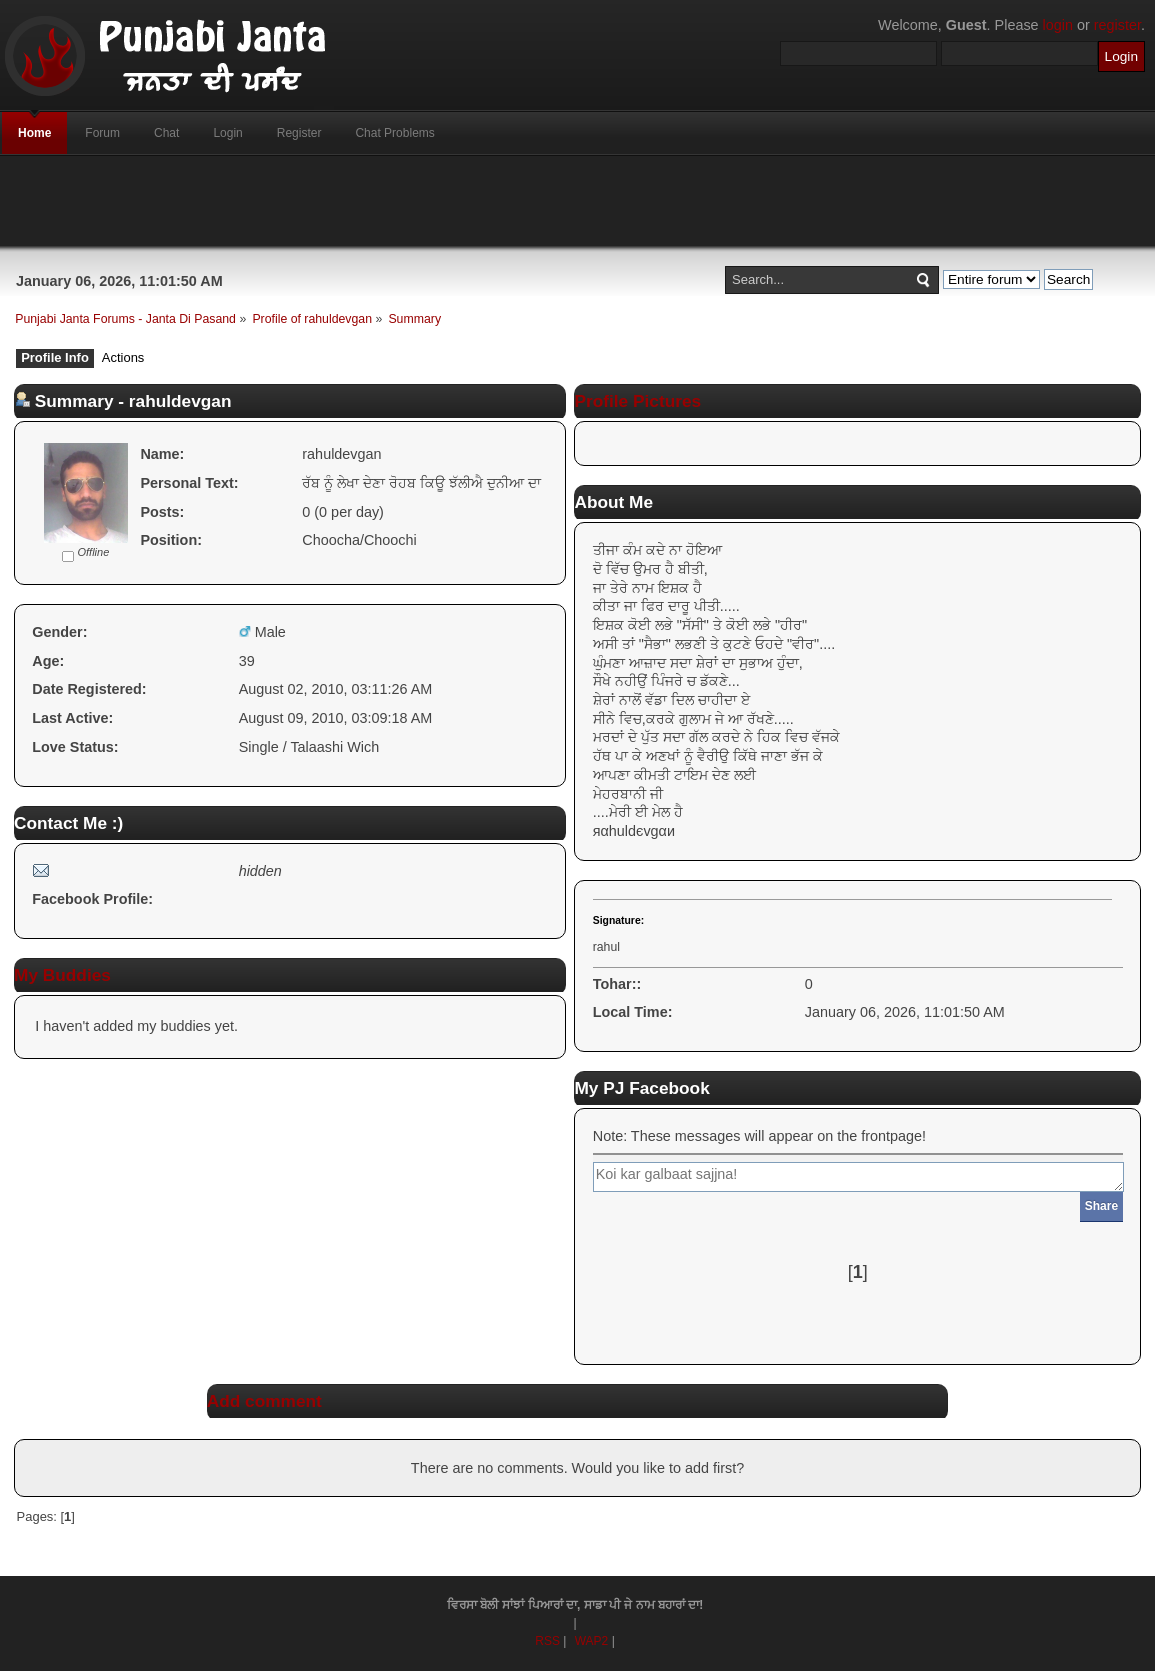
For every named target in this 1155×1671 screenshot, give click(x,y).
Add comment (264, 1401)
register (1117, 25)
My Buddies (62, 975)
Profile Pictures (637, 401)
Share (1101, 1206)
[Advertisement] (578, 201)
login (1058, 25)
